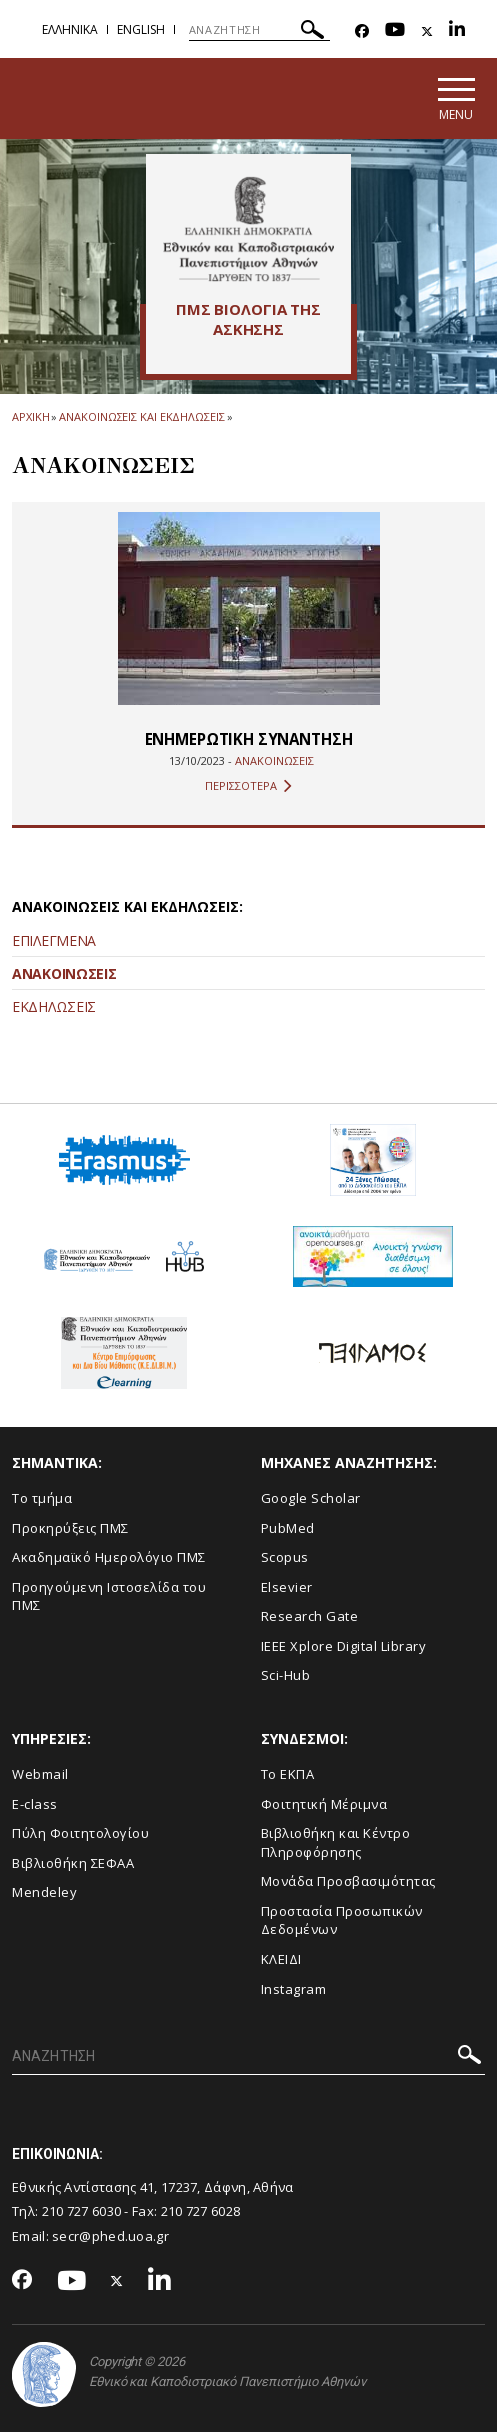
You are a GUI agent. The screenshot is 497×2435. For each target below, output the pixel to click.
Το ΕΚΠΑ (288, 1777)
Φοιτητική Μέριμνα (324, 1806)
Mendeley (44, 1895)
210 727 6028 (201, 2214)
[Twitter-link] (427, 31)
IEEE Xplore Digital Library (344, 1648)
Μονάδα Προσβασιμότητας (348, 1884)
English (141, 29)
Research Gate (310, 1619)
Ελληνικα (70, 29)
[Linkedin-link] (457, 31)
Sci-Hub (286, 1678)
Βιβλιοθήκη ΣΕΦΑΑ (73, 1865)
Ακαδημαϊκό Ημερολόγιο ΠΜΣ (109, 1560)
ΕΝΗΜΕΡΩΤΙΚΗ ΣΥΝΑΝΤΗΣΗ (248, 741)
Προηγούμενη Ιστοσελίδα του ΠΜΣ (109, 1598)
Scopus (285, 1560)
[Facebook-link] (362, 31)
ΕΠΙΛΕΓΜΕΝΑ (54, 942)
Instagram (294, 1991)
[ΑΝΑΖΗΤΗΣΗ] (259, 30)
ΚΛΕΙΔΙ (281, 1961)
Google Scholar (311, 1500)
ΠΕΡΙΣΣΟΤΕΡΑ (248, 788)
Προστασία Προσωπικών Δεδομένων (342, 1922)
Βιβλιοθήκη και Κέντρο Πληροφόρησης (336, 1845)
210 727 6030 (82, 2214)
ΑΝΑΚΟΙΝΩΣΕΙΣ (64, 975)
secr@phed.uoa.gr (110, 2238)
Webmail (40, 1777)
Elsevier (287, 1589)
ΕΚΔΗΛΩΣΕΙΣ (54, 1008)
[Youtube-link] (395, 31)
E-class (35, 1806)
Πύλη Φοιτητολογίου (80, 1836)
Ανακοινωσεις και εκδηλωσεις (141, 419)
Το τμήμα (42, 1500)
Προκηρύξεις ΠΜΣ (70, 1530)
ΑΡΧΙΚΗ (30, 419)
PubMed (288, 1530)
